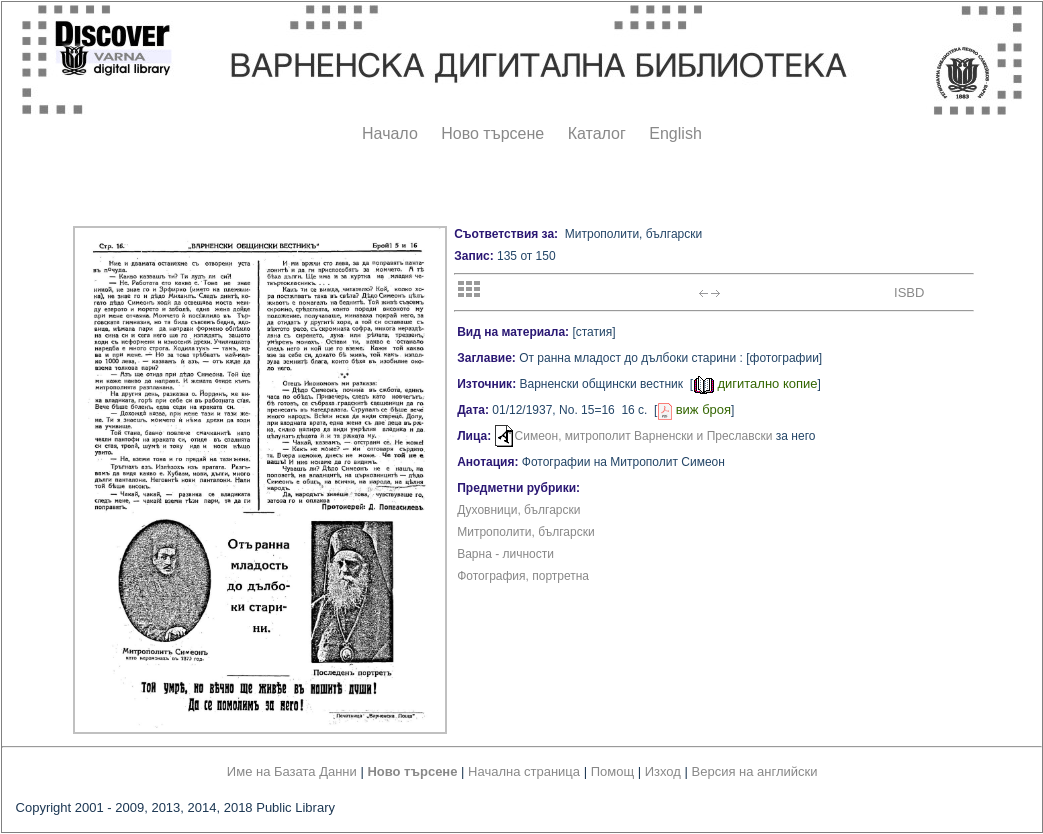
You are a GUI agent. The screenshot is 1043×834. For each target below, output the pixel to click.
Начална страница (524, 771)
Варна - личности (505, 554)
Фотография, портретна (523, 576)
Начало (390, 133)
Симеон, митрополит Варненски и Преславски (644, 436)
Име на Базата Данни (292, 771)
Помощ (612, 771)
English (675, 133)
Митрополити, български (525, 532)
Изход (663, 771)
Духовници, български (518, 510)
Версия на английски (755, 771)
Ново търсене (492, 133)
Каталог (597, 133)
